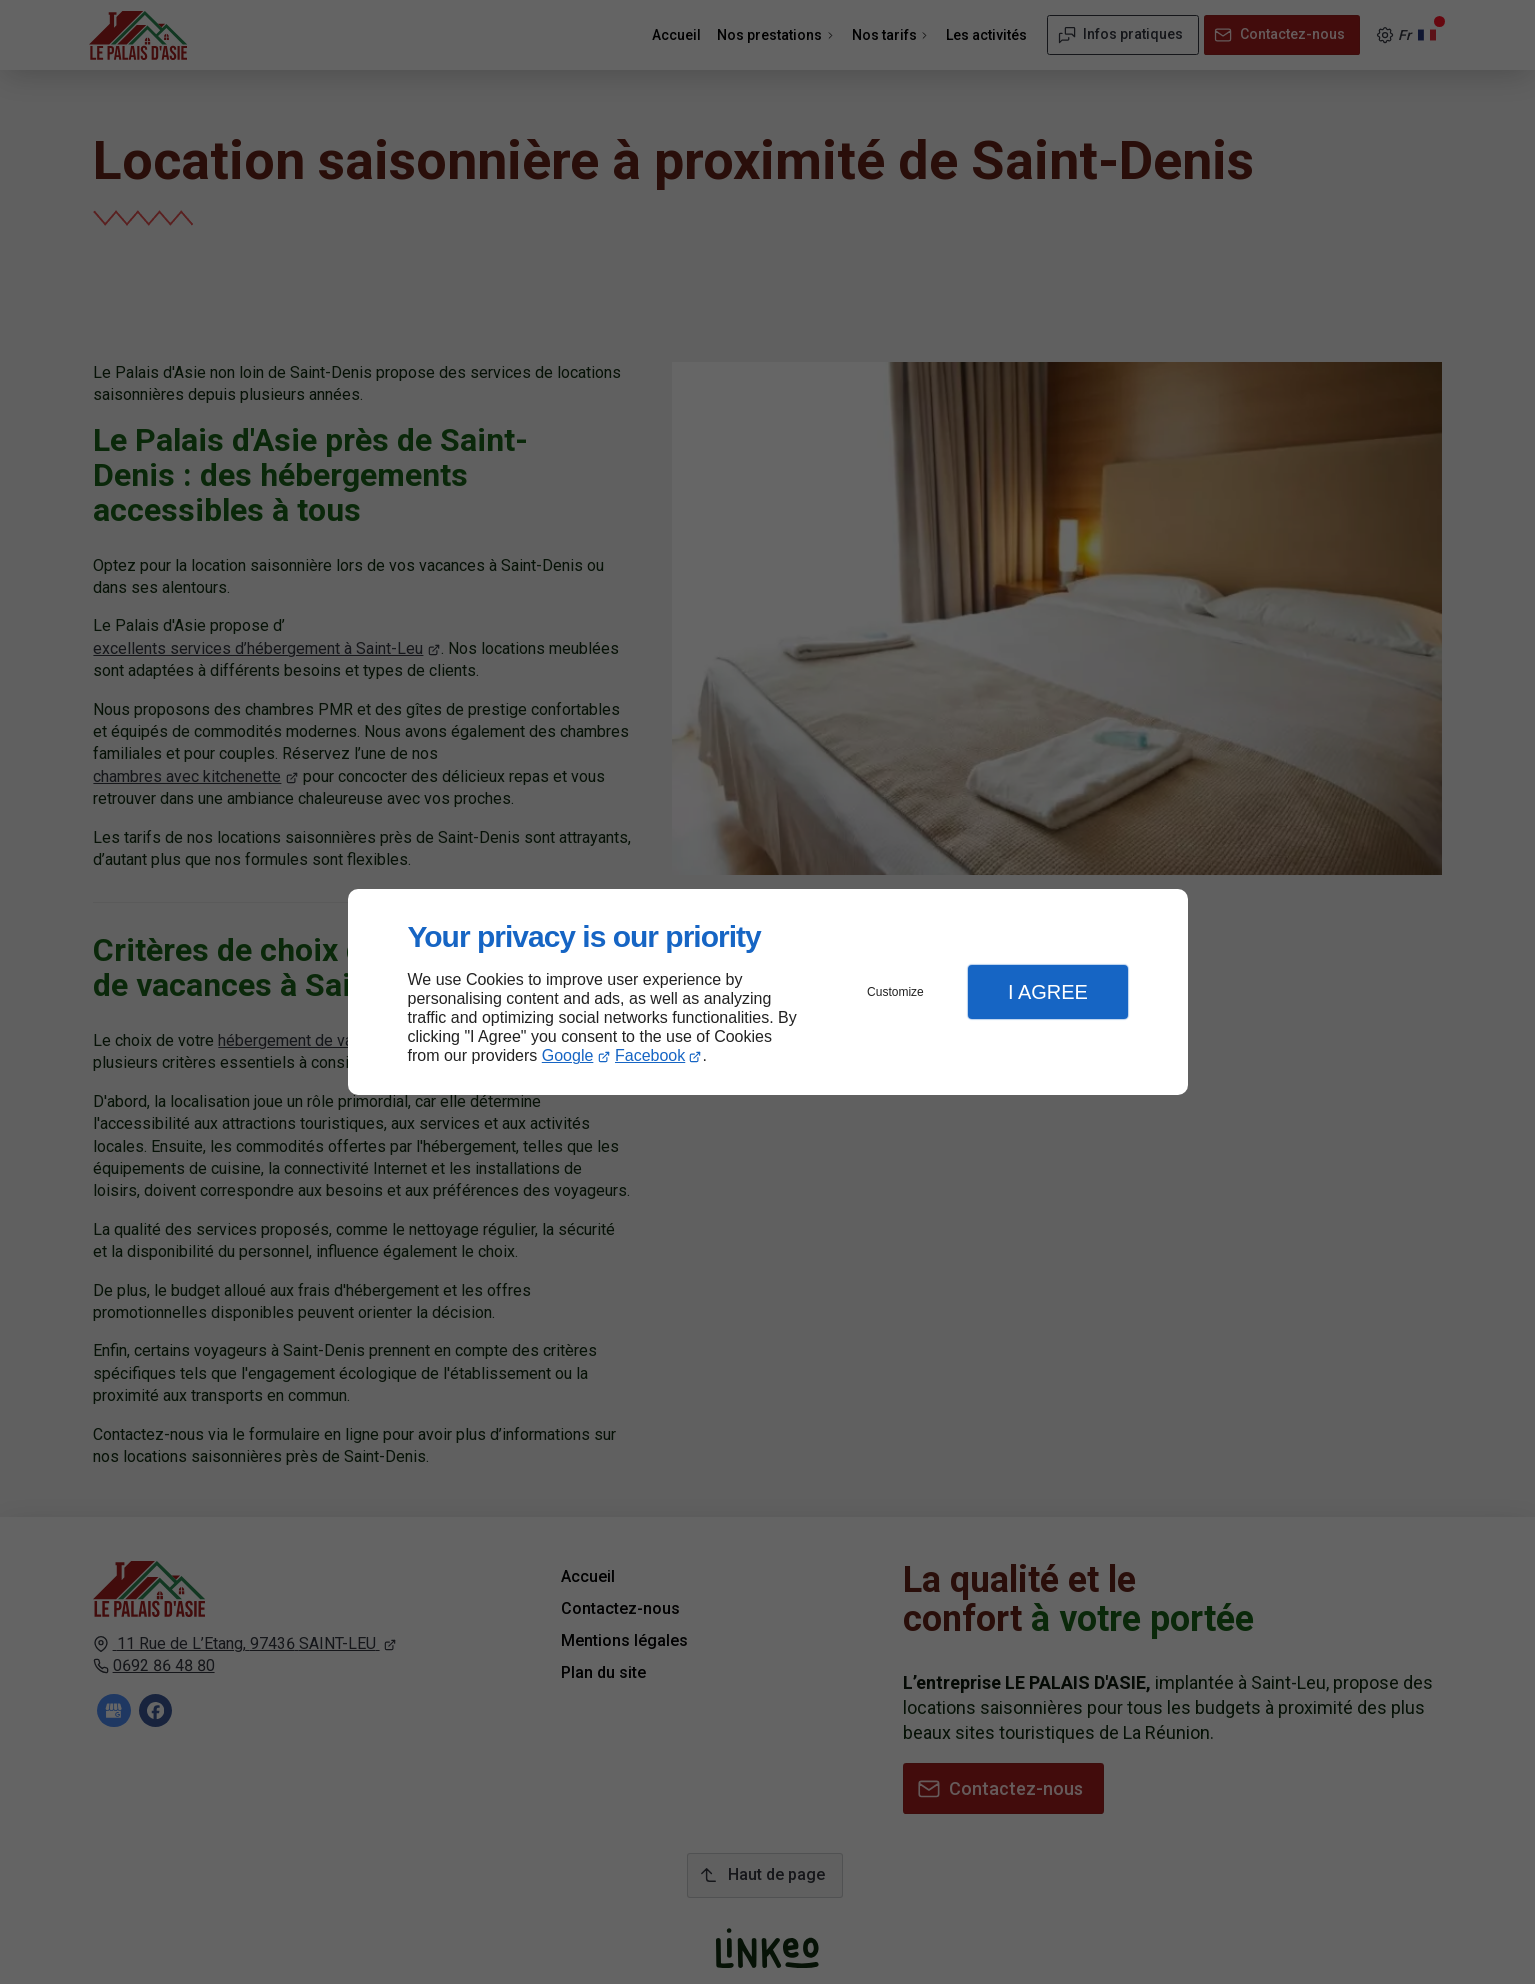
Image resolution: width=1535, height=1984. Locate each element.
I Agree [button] (1048, 992)
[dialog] (768, 992)
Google (568, 1055)
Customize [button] (895, 992)
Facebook (650, 1055)
